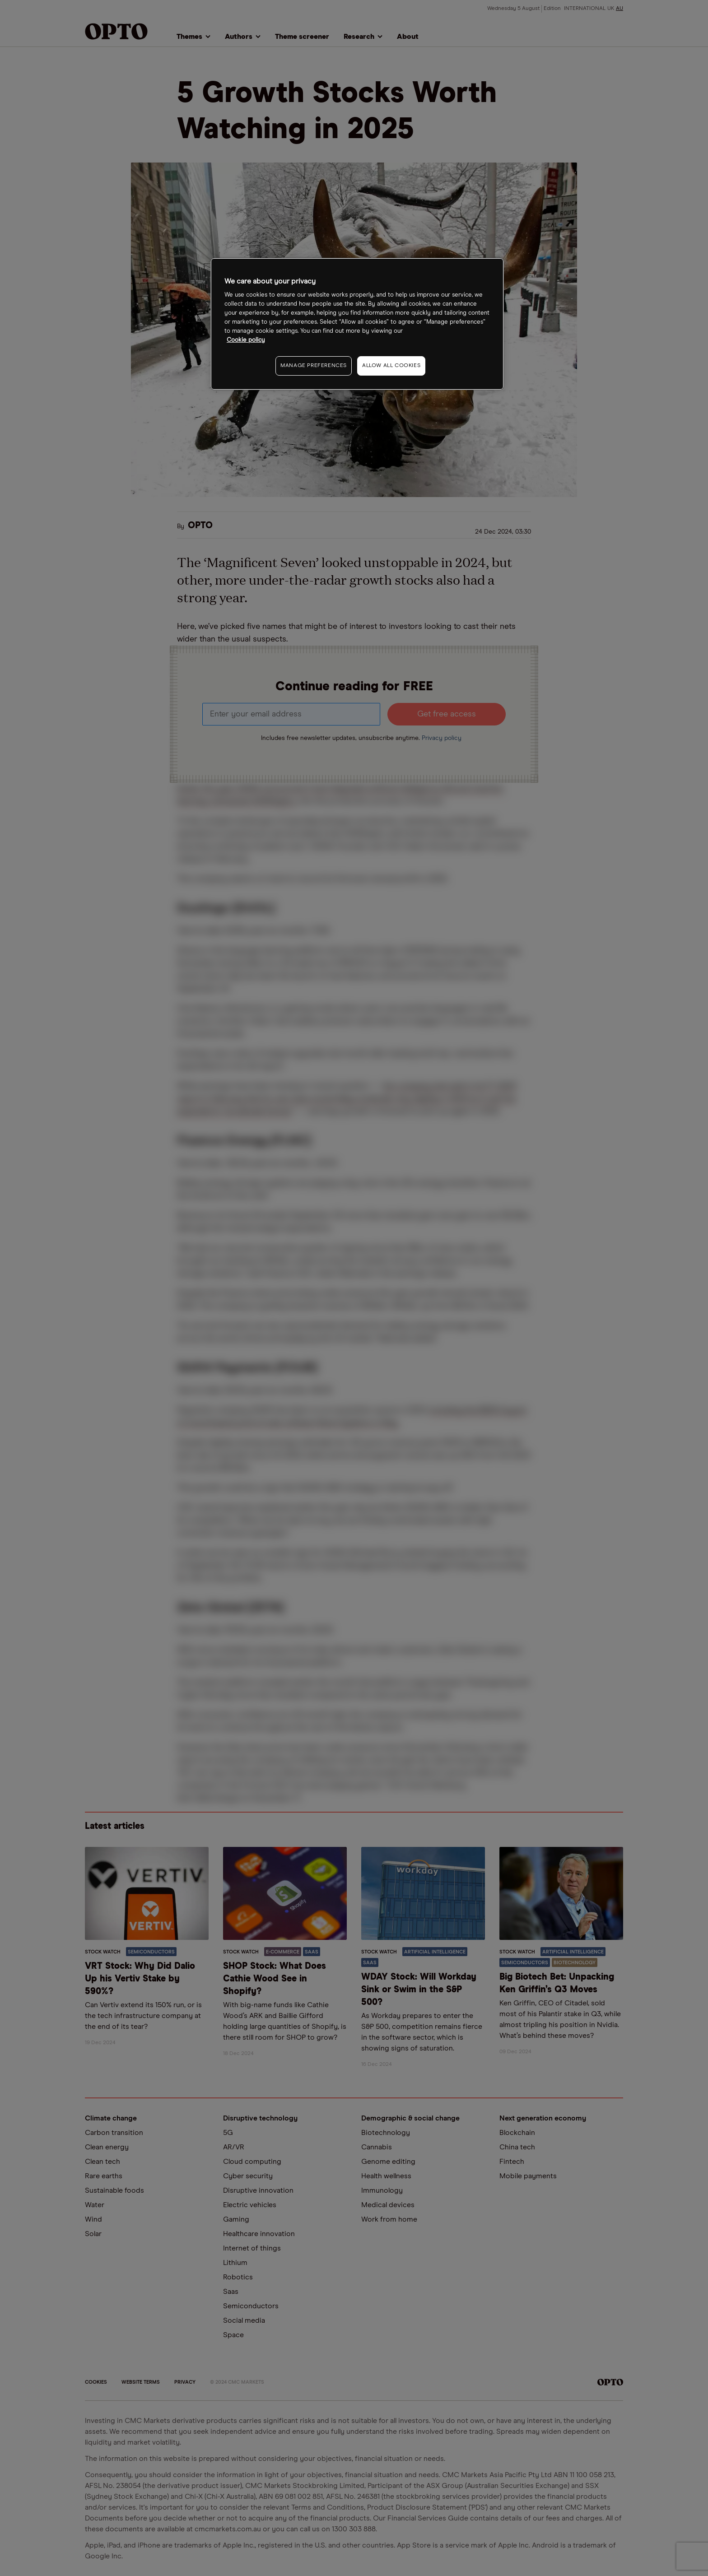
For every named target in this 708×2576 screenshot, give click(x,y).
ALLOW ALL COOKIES (391, 365)
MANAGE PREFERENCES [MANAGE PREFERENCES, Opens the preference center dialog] (313, 365)
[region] (357, 324)
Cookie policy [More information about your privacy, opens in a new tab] (246, 340)
